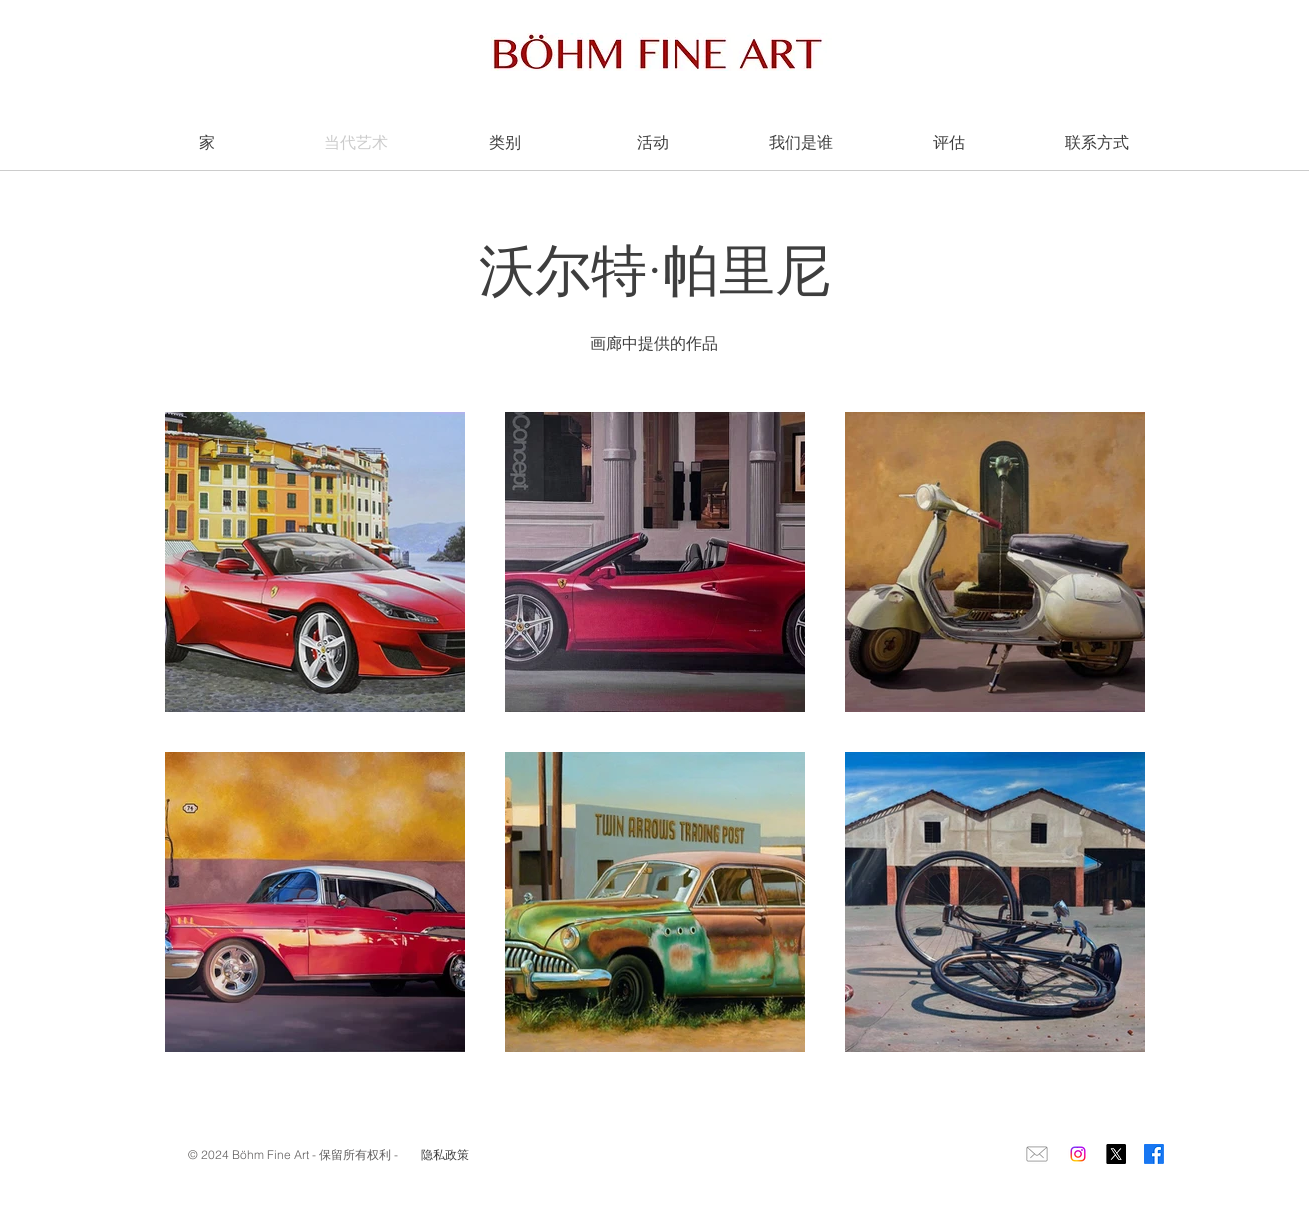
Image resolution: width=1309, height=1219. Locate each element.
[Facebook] (1154, 1154)
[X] (1116, 1154)
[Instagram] (1078, 1154)
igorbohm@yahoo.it (247, 1188)
